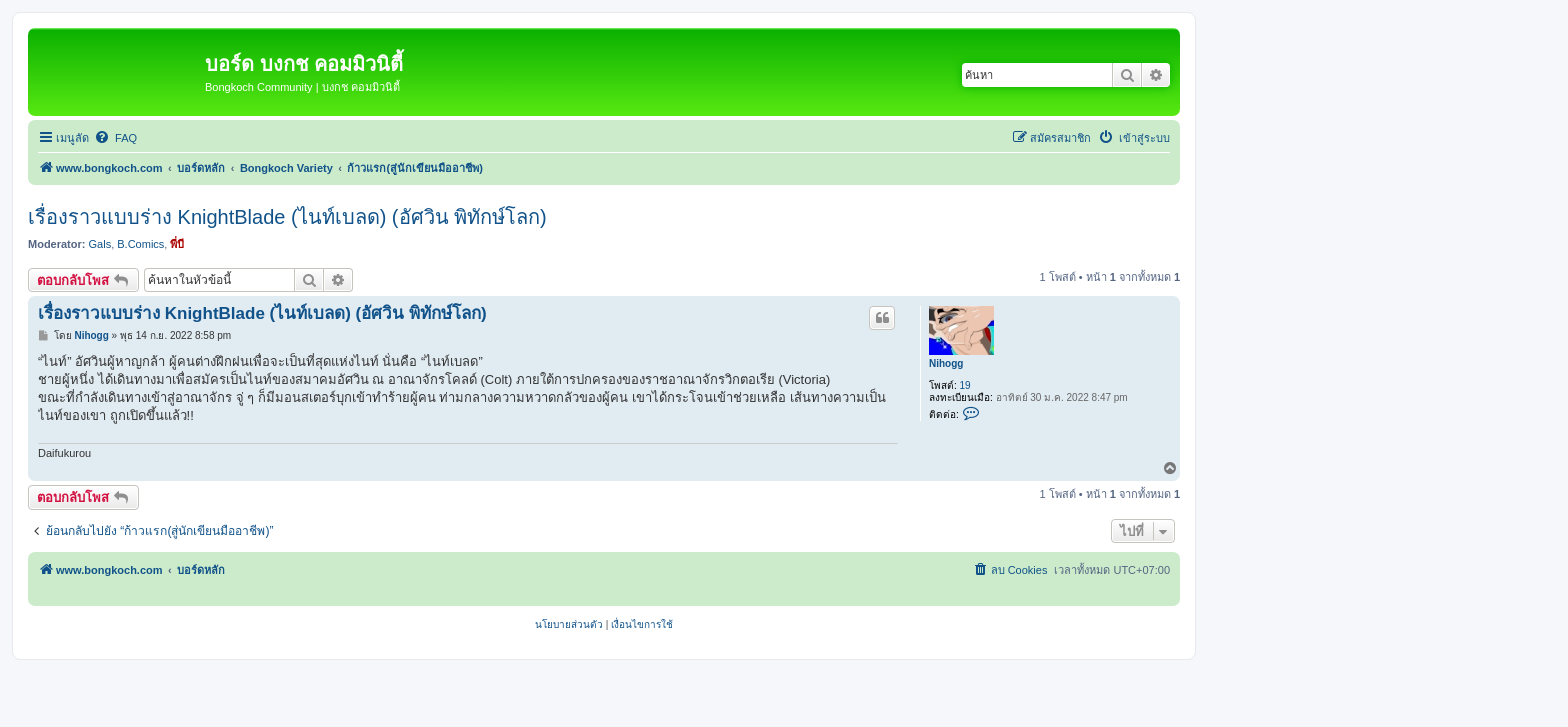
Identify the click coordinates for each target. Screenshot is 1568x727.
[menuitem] (115, 138)
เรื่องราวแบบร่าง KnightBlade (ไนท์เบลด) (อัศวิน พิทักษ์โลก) (287, 217)
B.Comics (140, 244)
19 (965, 385)
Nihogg (946, 363)
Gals (100, 244)
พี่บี (177, 244)
